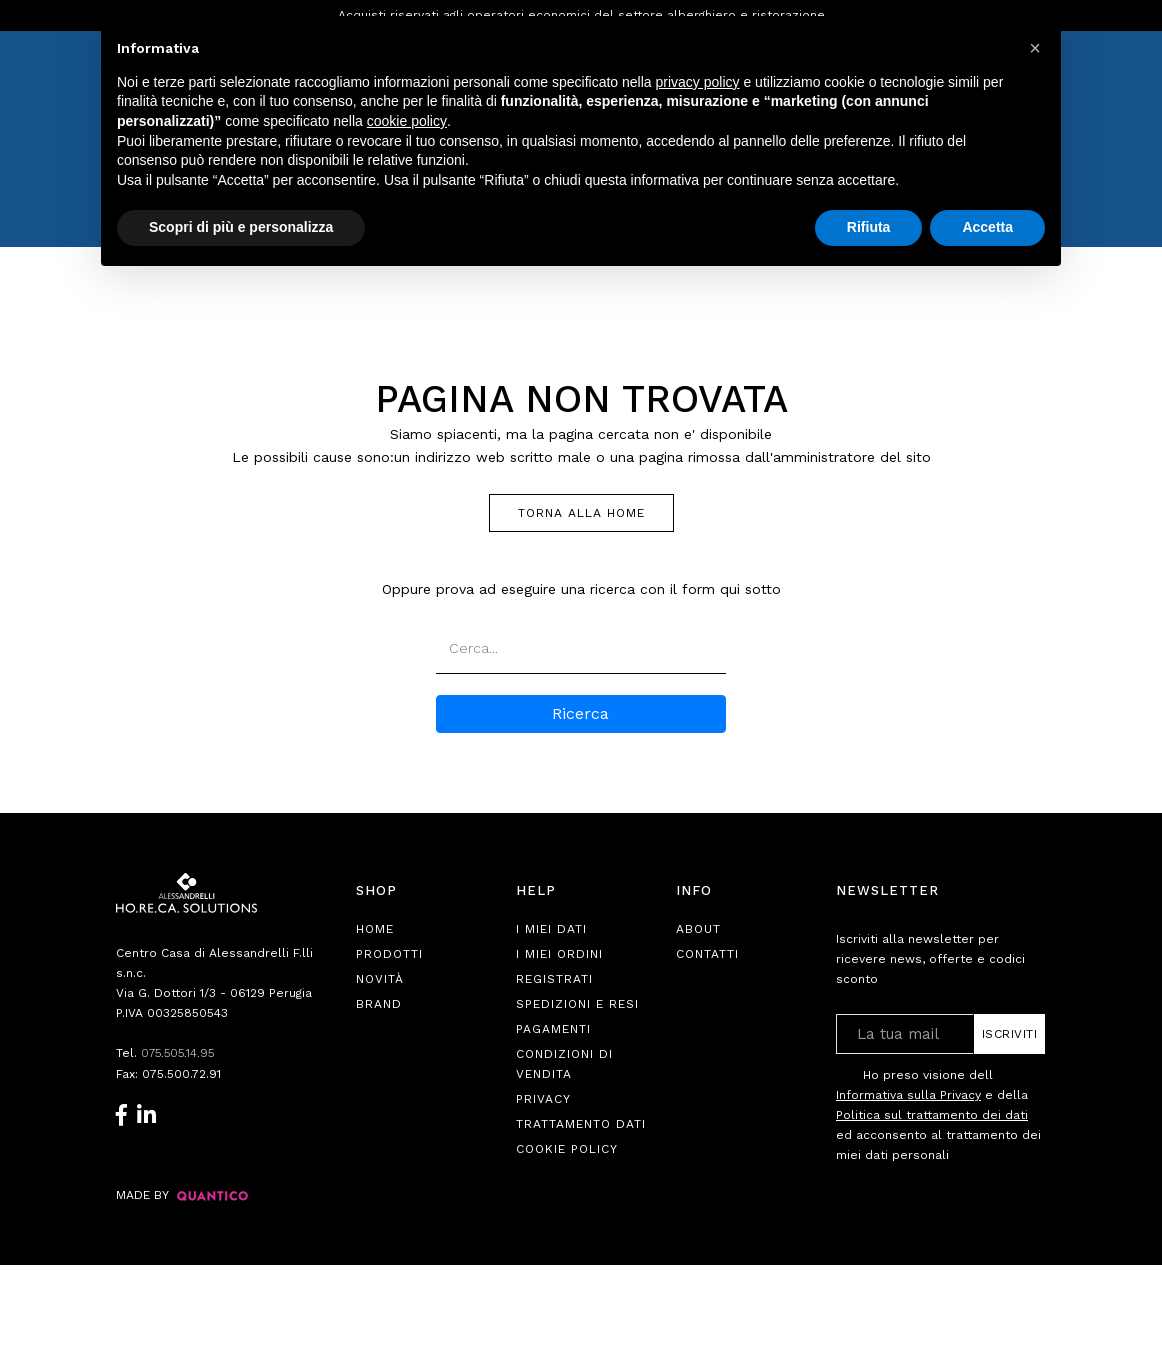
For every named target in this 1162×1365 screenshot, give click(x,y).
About (698, 929)
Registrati (554, 979)
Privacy (543, 1099)
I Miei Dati (551, 929)
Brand (379, 1004)
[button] (1035, 48)
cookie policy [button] (407, 121)
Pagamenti (553, 1029)
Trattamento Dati (581, 1124)
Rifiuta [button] (869, 227)
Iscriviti (1010, 1034)
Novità (380, 979)
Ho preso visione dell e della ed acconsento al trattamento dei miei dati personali (938, 1114)
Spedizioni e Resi (577, 1004)
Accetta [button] (987, 227)
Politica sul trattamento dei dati (932, 1115)
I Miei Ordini (559, 954)
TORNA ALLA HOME (581, 513)
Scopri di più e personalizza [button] (241, 227)
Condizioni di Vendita (564, 1064)
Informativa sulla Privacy (908, 1095)
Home (375, 929)
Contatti (707, 954)
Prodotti (389, 954)
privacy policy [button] (698, 82)
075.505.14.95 (180, 1053)
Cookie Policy (567, 1149)
